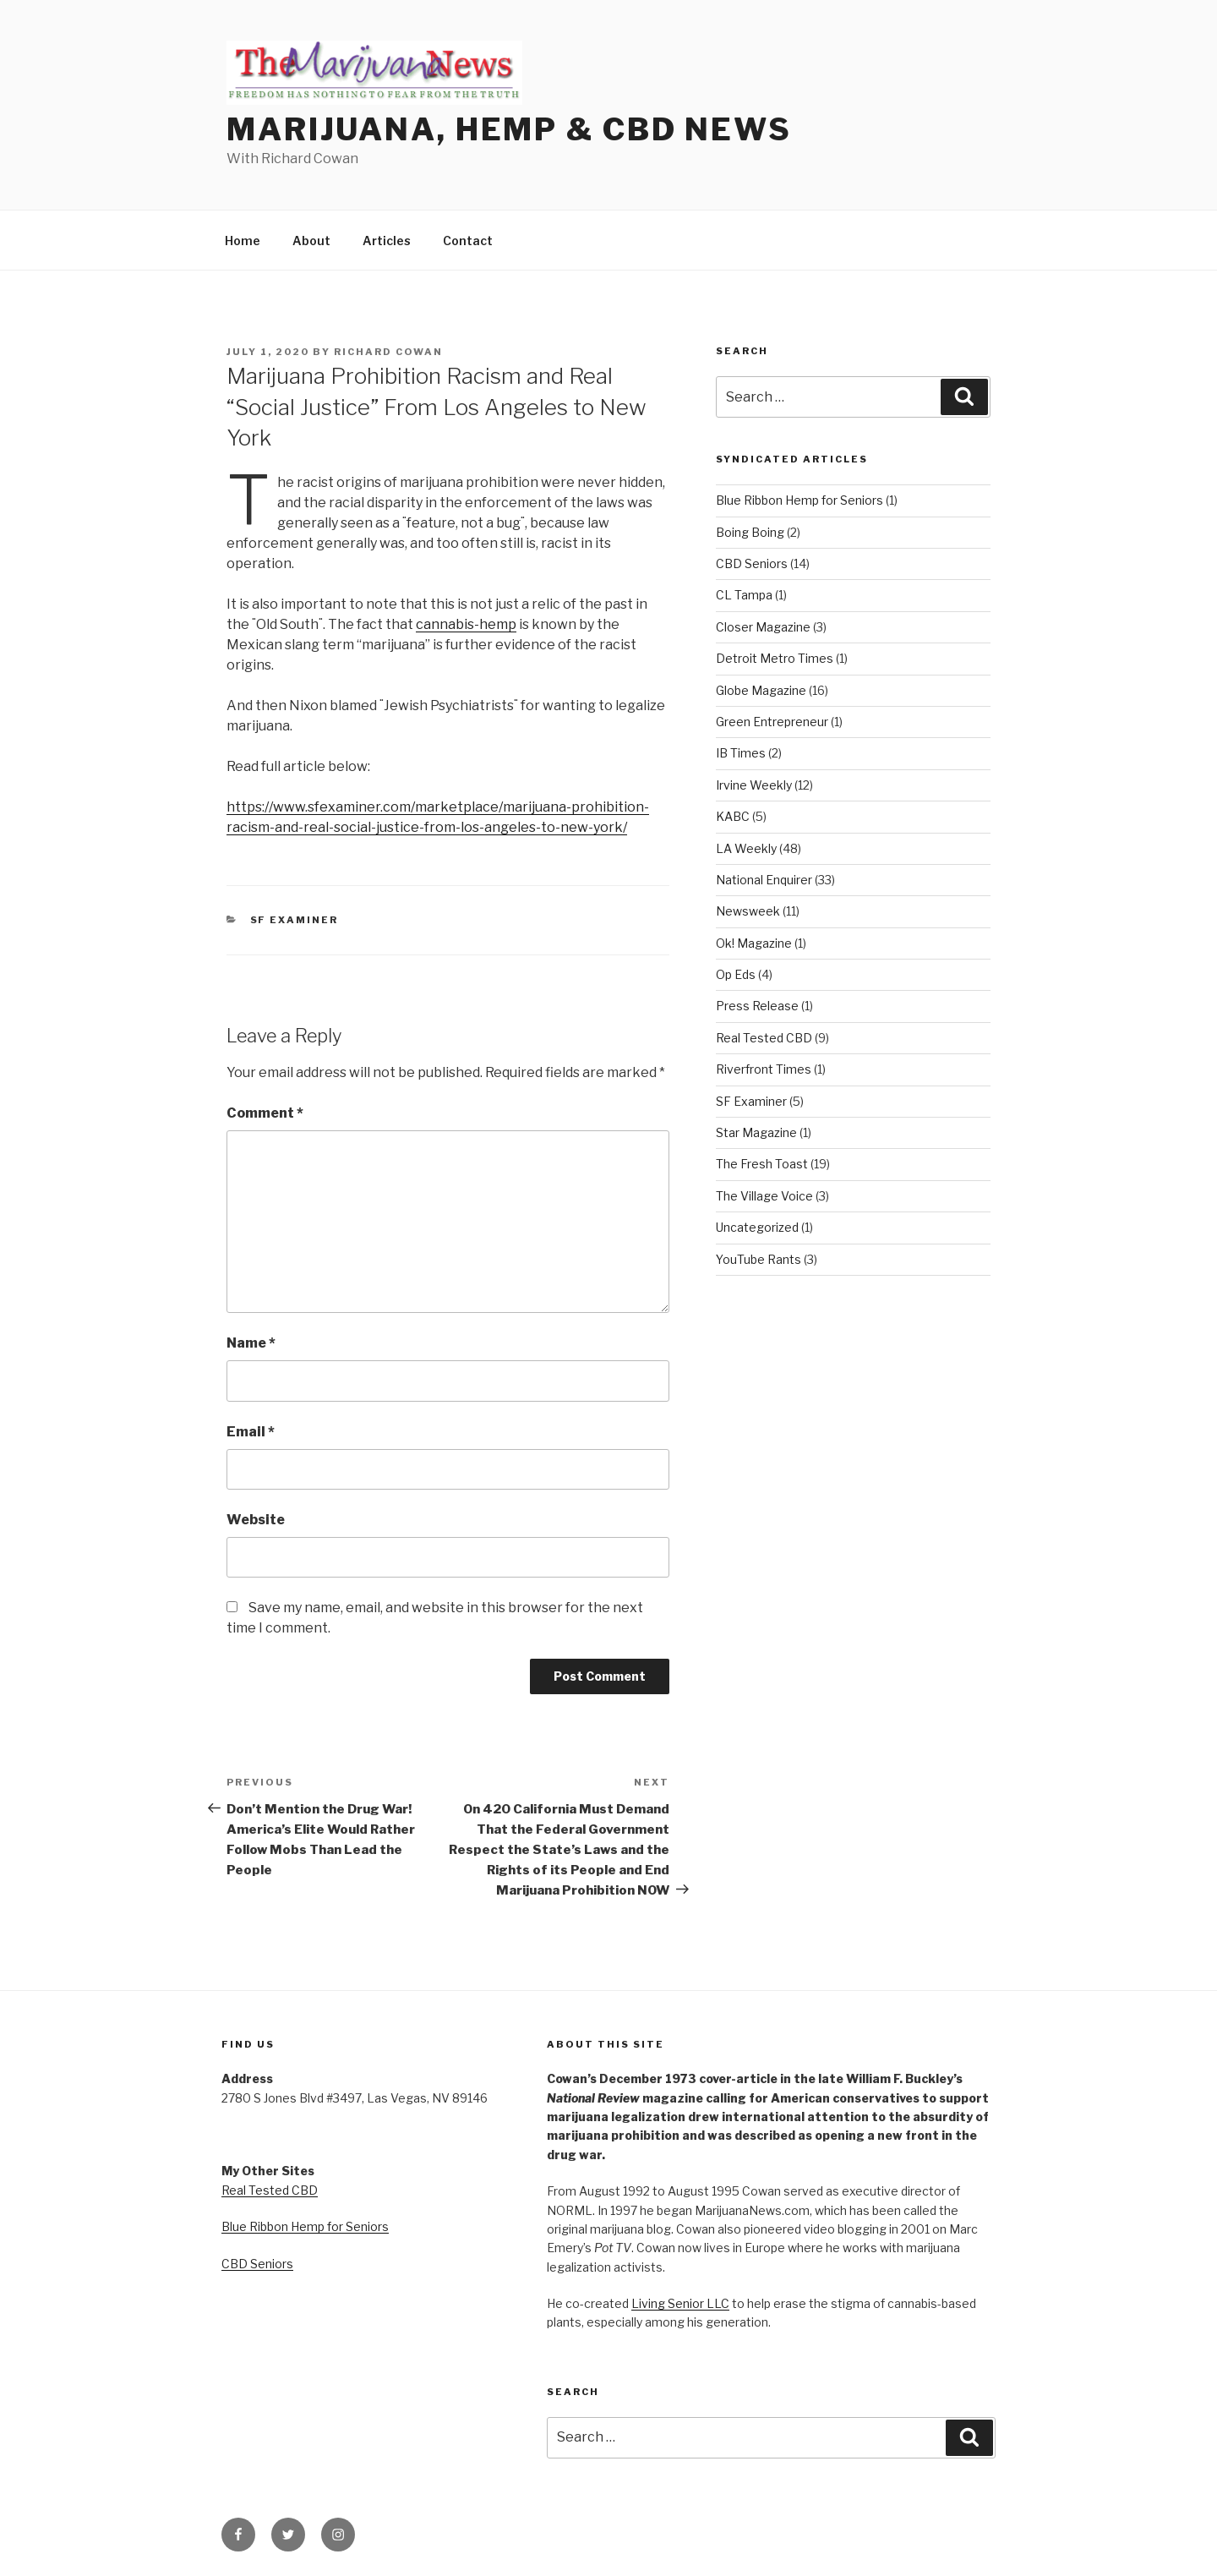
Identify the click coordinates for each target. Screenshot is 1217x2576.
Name (251, 1343)
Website (255, 1520)
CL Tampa (744, 595)
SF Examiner (294, 920)
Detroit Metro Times (774, 658)
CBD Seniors (752, 563)
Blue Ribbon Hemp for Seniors (799, 500)
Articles (387, 240)
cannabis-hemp (466, 624)
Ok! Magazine (754, 943)
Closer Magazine (763, 627)
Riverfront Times (763, 1069)
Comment (264, 1113)
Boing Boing (750, 532)
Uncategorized (757, 1227)
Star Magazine (756, 1132)
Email (250, 1432)
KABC (733, 816)
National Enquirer (764, 879)
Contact (468, 240)
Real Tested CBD (764, 1038)
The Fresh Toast (762, 1164)
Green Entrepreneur (772, 721)
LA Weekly (746, 848)
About (311, 240)
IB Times (741, 753)
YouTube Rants (758, 1259)
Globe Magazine (761, 690)
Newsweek (748, 911)
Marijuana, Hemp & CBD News (509, 129)
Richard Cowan (388, 352)
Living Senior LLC (680, 2303)
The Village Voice (764, 1196)
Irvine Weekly (754, 785)
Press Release (757, 1005)
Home (242, 240)
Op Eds (736, 974)
